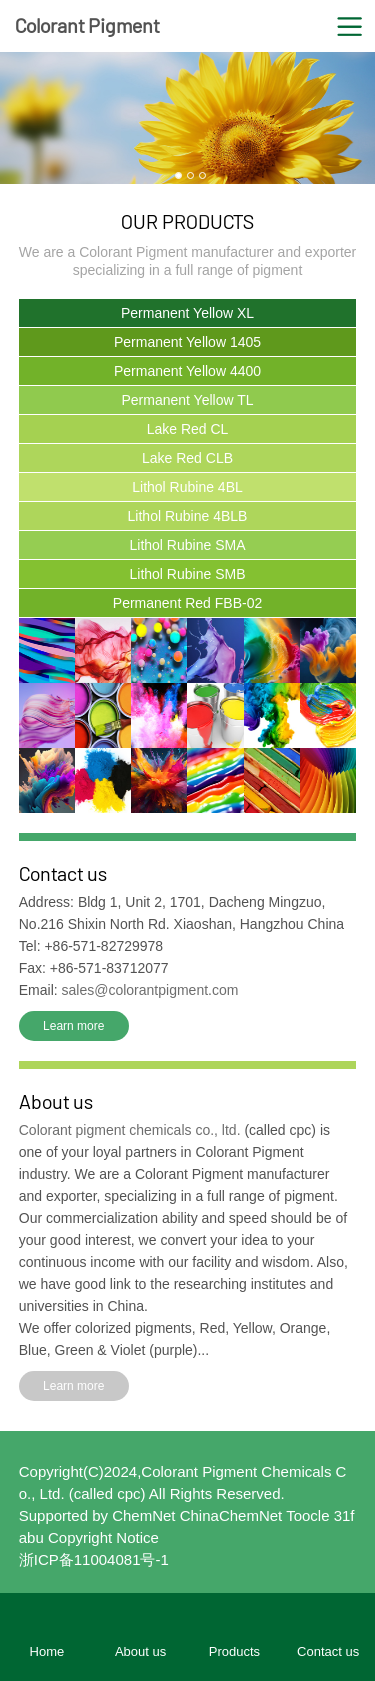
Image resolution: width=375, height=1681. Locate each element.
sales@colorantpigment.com (150, 990)
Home (47, 1651)
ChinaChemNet (231, 1515)
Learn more (73, 1026)
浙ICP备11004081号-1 (94, 1559)
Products (234, 1651)
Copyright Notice (103, 1537)
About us (140, 1651)
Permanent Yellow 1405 (187, 342)
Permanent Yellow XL (187, 313)
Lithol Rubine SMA (188, 545)
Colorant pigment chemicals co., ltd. (132, 1130)
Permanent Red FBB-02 (187, 603)
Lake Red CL (188, 429)
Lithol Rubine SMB (188, 574)
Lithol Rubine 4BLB (188, 516)
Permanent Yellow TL (187, 400)
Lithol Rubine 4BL (187, 487)
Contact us (328, 1651)
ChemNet (143, 1515)
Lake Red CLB (187, 458)
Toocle (307, 1515)
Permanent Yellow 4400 (187, 371)
